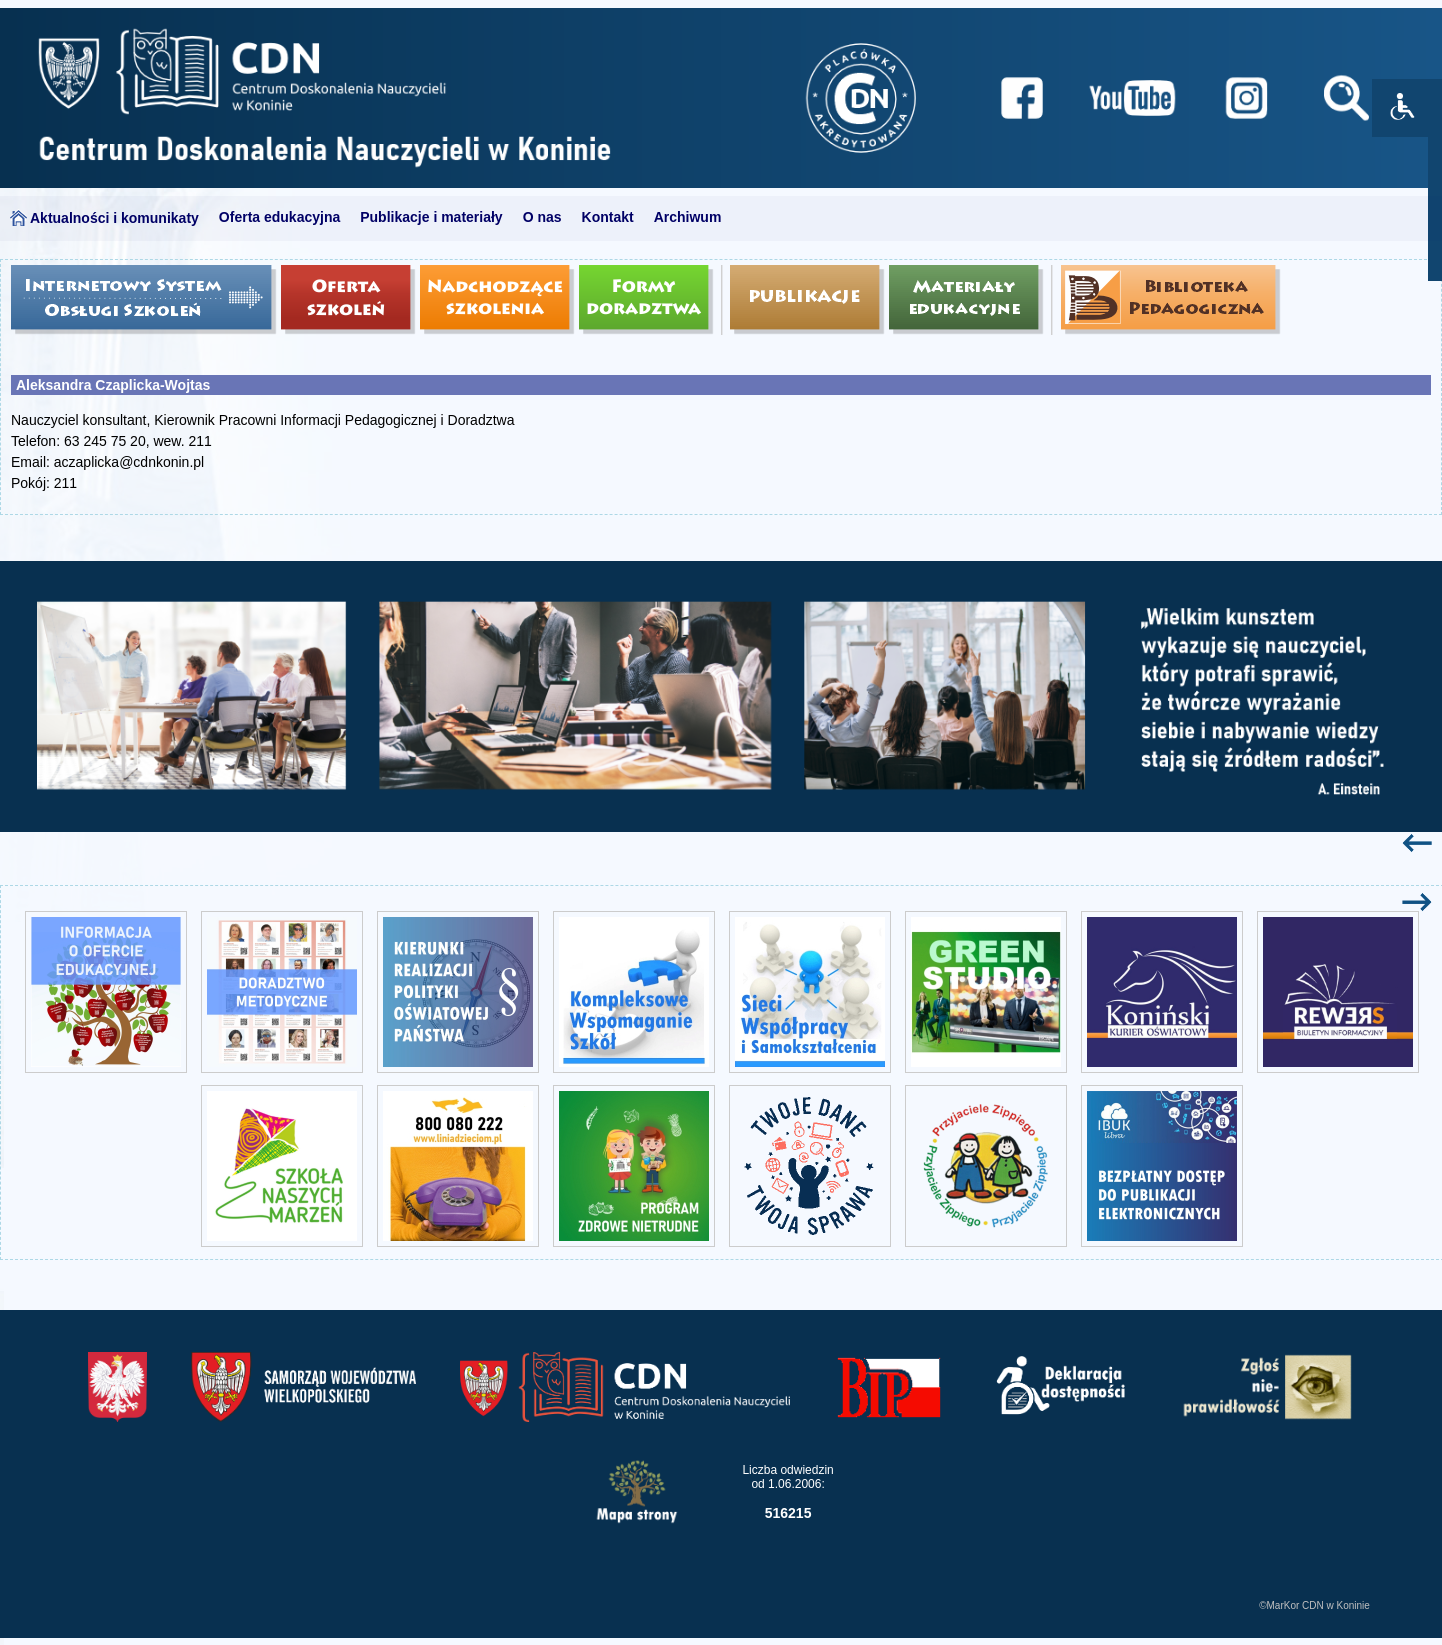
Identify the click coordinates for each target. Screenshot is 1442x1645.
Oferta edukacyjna (279, 217)
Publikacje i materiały (431, 217)
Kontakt (608, 217)
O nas (542, 217)
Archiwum (688, 217)
